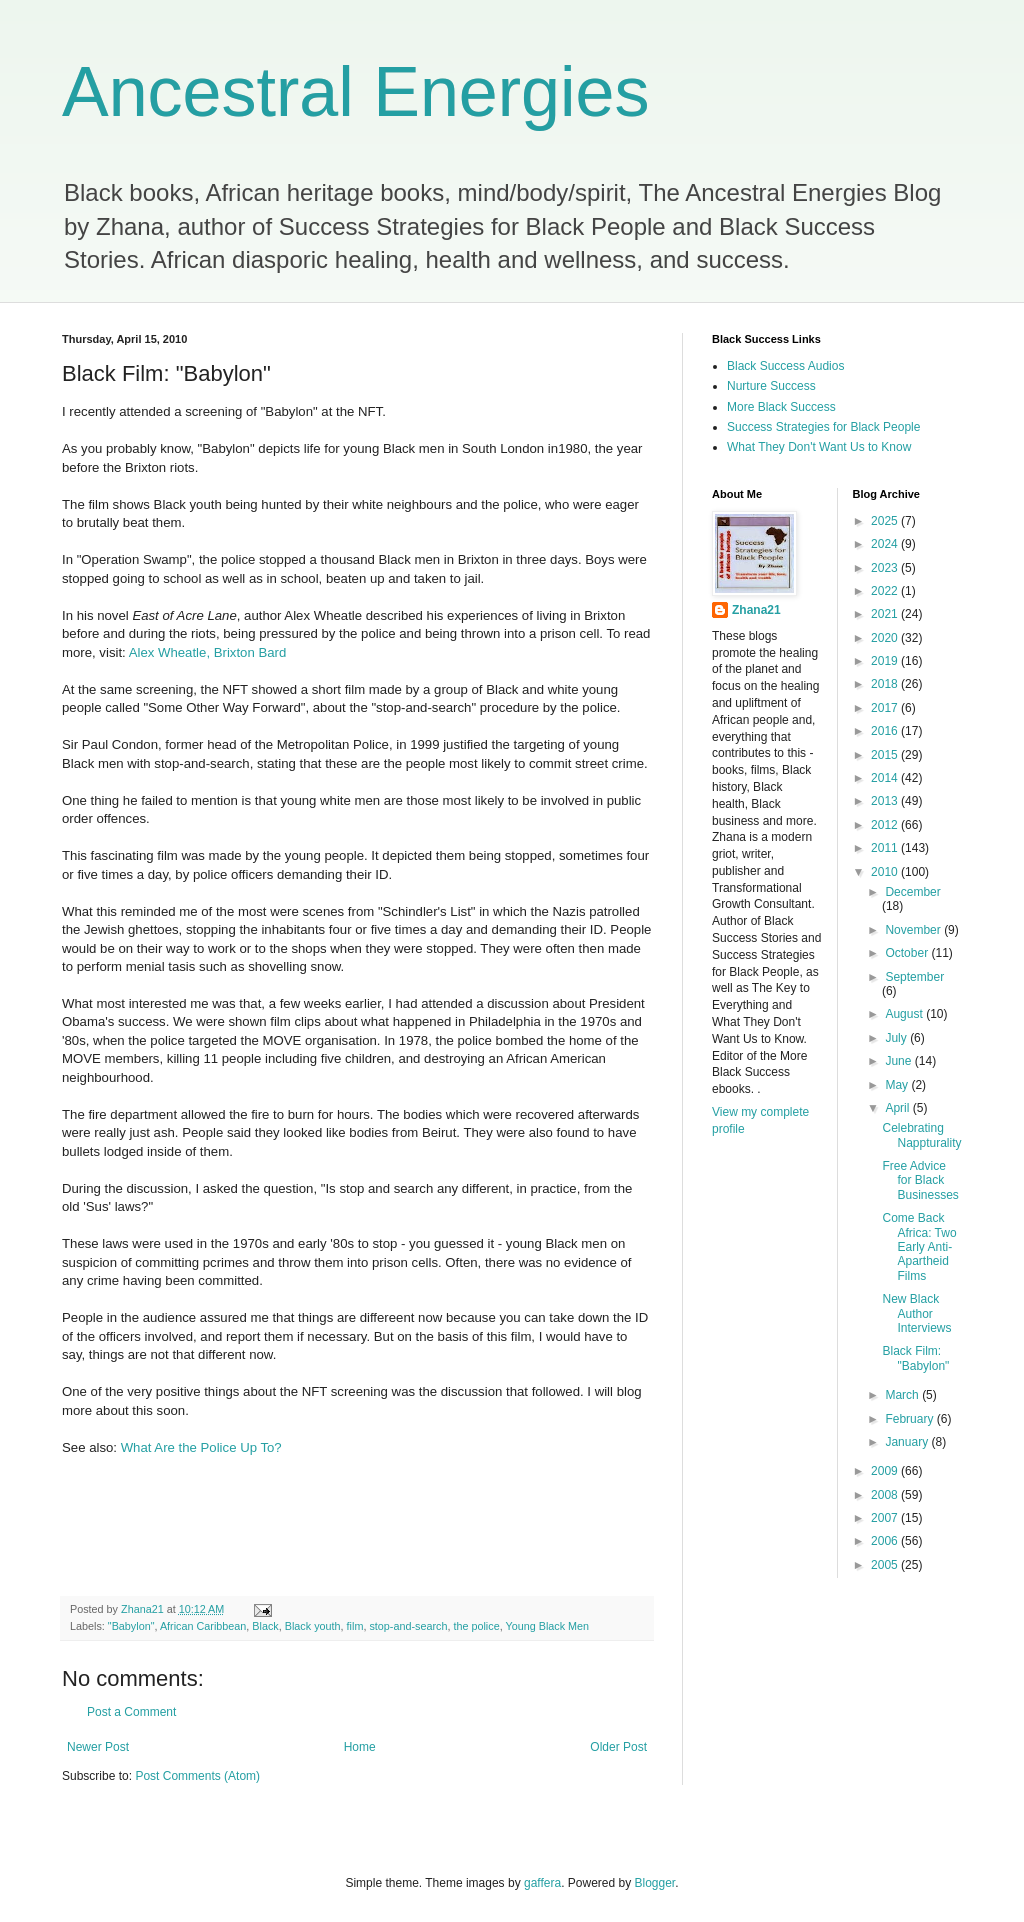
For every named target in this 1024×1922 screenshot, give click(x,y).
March (903, 1395)
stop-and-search (408, 1626)
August (905, 1014)
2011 (886, 848)
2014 (886, 778)
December (912, 892)
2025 (886, 521)
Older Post (618, 1747)
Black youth (313, 1626)
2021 (886, 614)
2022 (886, 591)
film (355, 1626)
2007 (886, 1518)
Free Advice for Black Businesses (920, 1180)
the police (476, 1626)
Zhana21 (756, 610)
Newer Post (98, 1747)
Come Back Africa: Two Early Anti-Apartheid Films (919, 1247)
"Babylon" (131, 1626)
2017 (886, 708)
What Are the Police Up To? (201, 1447)
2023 (886, 568)
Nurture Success (771, 386)
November (914, 930)
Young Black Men (547, 1626)
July (897, 1038)
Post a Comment (131, 1712)
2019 (886, 661)
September (914, 977)
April (898, 1108)
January (908, 1442)
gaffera (542, 1883)
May (898, 1085)
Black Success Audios (785, 366)
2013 (886, 801)
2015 (886, 755)
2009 (886, 1471)
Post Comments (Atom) (197, 1776)
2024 (886, 544)
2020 (886, 638)
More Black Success (781, 407)
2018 (886, 684)
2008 (886, 1495)
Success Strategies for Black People (823, 427)
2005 (886, 1565)
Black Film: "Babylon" (915, 1358)
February (910, 1419)
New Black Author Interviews (916, 1313)
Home (360, 1747)
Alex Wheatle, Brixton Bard (208, 652)
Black (265, 1626)
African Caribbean (203, 1626)
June (899, 1061)
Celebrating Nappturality (921, 1135)
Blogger (655, 1883)
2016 (886, 731)
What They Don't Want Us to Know (819, 447)
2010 (886, 872)
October (908, 953)
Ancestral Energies (356, 92)
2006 (886, 1541)
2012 (886, 825)
